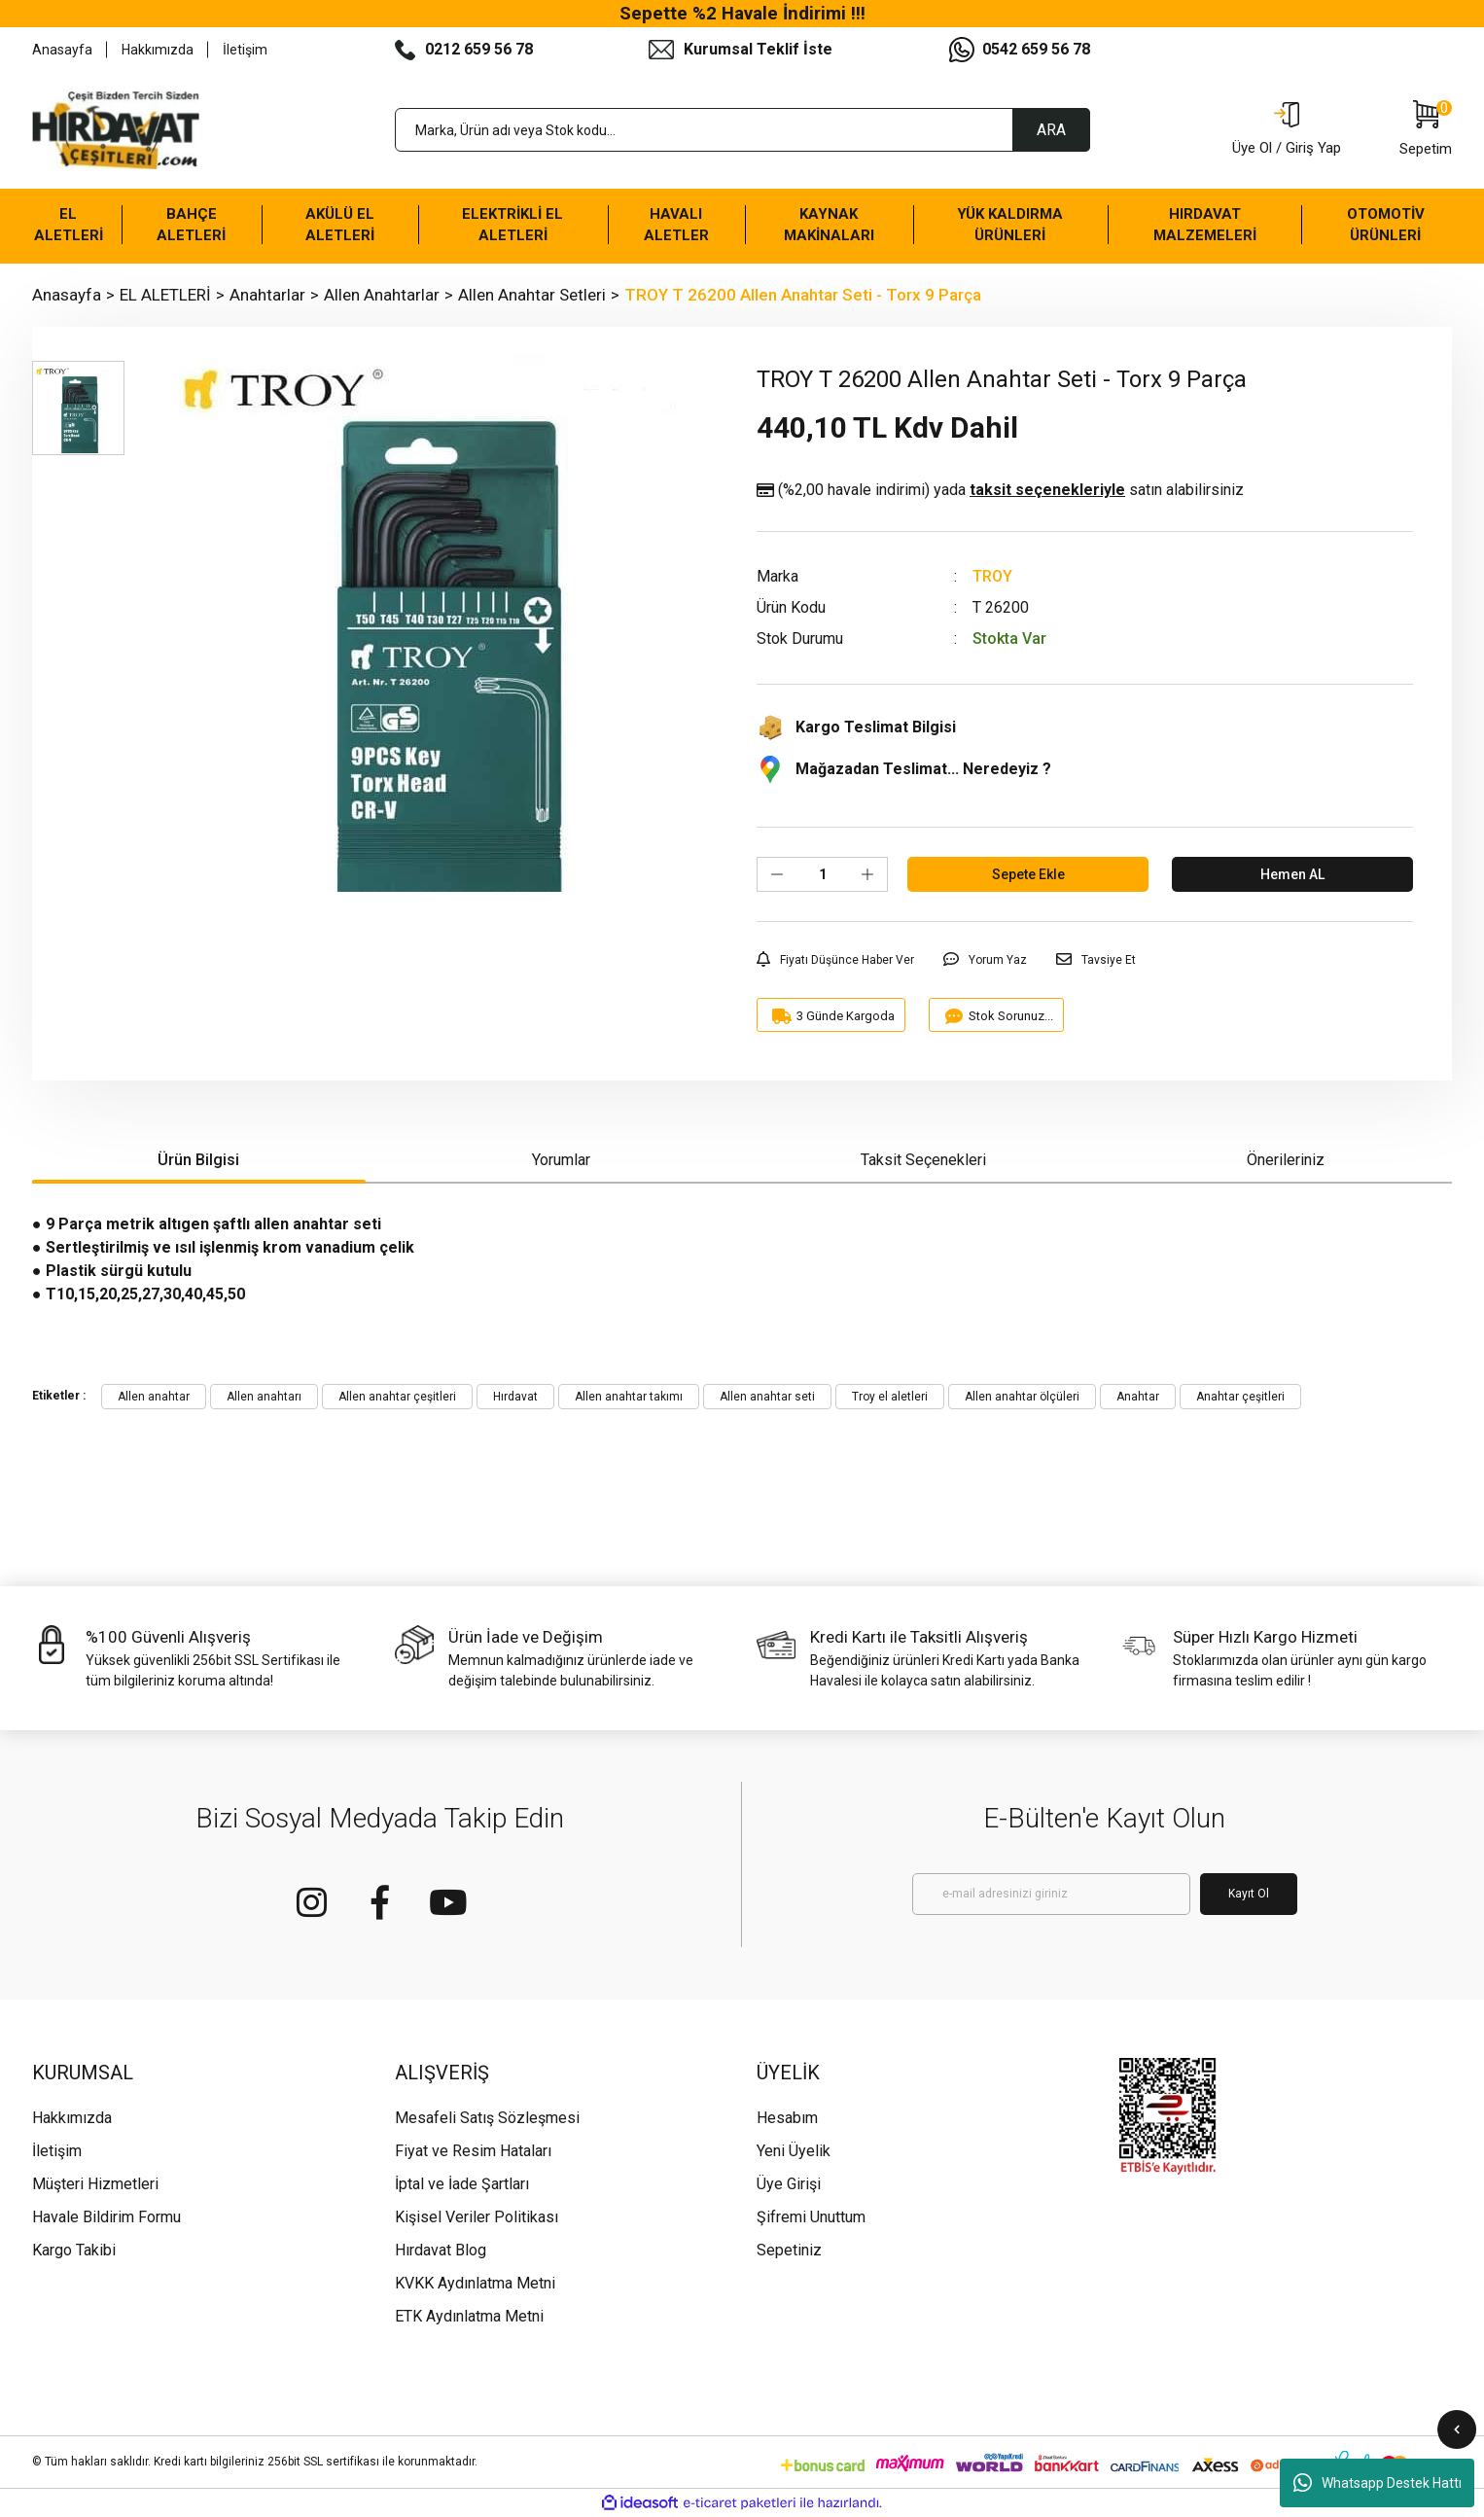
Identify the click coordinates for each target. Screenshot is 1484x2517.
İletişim (245, 49)
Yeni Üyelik (793, 2151)
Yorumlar (561, 1160)
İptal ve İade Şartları (462, 2184)
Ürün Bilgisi (198, 1160)
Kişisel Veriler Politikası (476, 2217)
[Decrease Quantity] (777, 874)
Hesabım (787, 2118)
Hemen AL (1292, 874)
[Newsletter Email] (1051, 1894)
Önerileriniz (1286, 1160)
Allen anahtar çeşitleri (397, 1396)
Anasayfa (62, 49)
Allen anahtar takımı (629, 1396)
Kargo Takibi (74, 2250)
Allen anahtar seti (767, 1396)
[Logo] (115, 130)
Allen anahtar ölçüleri (1022, 1396)
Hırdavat (515, 1396)
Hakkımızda (158, 49)
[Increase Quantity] (867, 874)
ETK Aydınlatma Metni (469, 2316)
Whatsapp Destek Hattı (1377, 2483)
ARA (1051, 130)
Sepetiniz (789, 2250)
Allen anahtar (154, 1396)
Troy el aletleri (890, 1396)
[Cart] (1425, 130)
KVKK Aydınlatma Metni (475, 2283)
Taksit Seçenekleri (923, 1160)
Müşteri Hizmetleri (95, 2184)
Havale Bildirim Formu (106, 2217)
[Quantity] (822, 874)
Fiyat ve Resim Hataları (473, 2151)
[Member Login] (1286, 130)
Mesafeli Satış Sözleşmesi (487, 2118)
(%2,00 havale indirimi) (1000, 490)
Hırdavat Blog (440, 2250)
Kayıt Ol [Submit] (1248, 1893)
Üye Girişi (789, 2184)
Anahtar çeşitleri (1240, 1396)
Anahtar (1137, 1396)
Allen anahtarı (264, 1396)
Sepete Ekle (1028, 874)
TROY (992, 576)
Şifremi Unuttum (811, 2217)
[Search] (742, 130)
